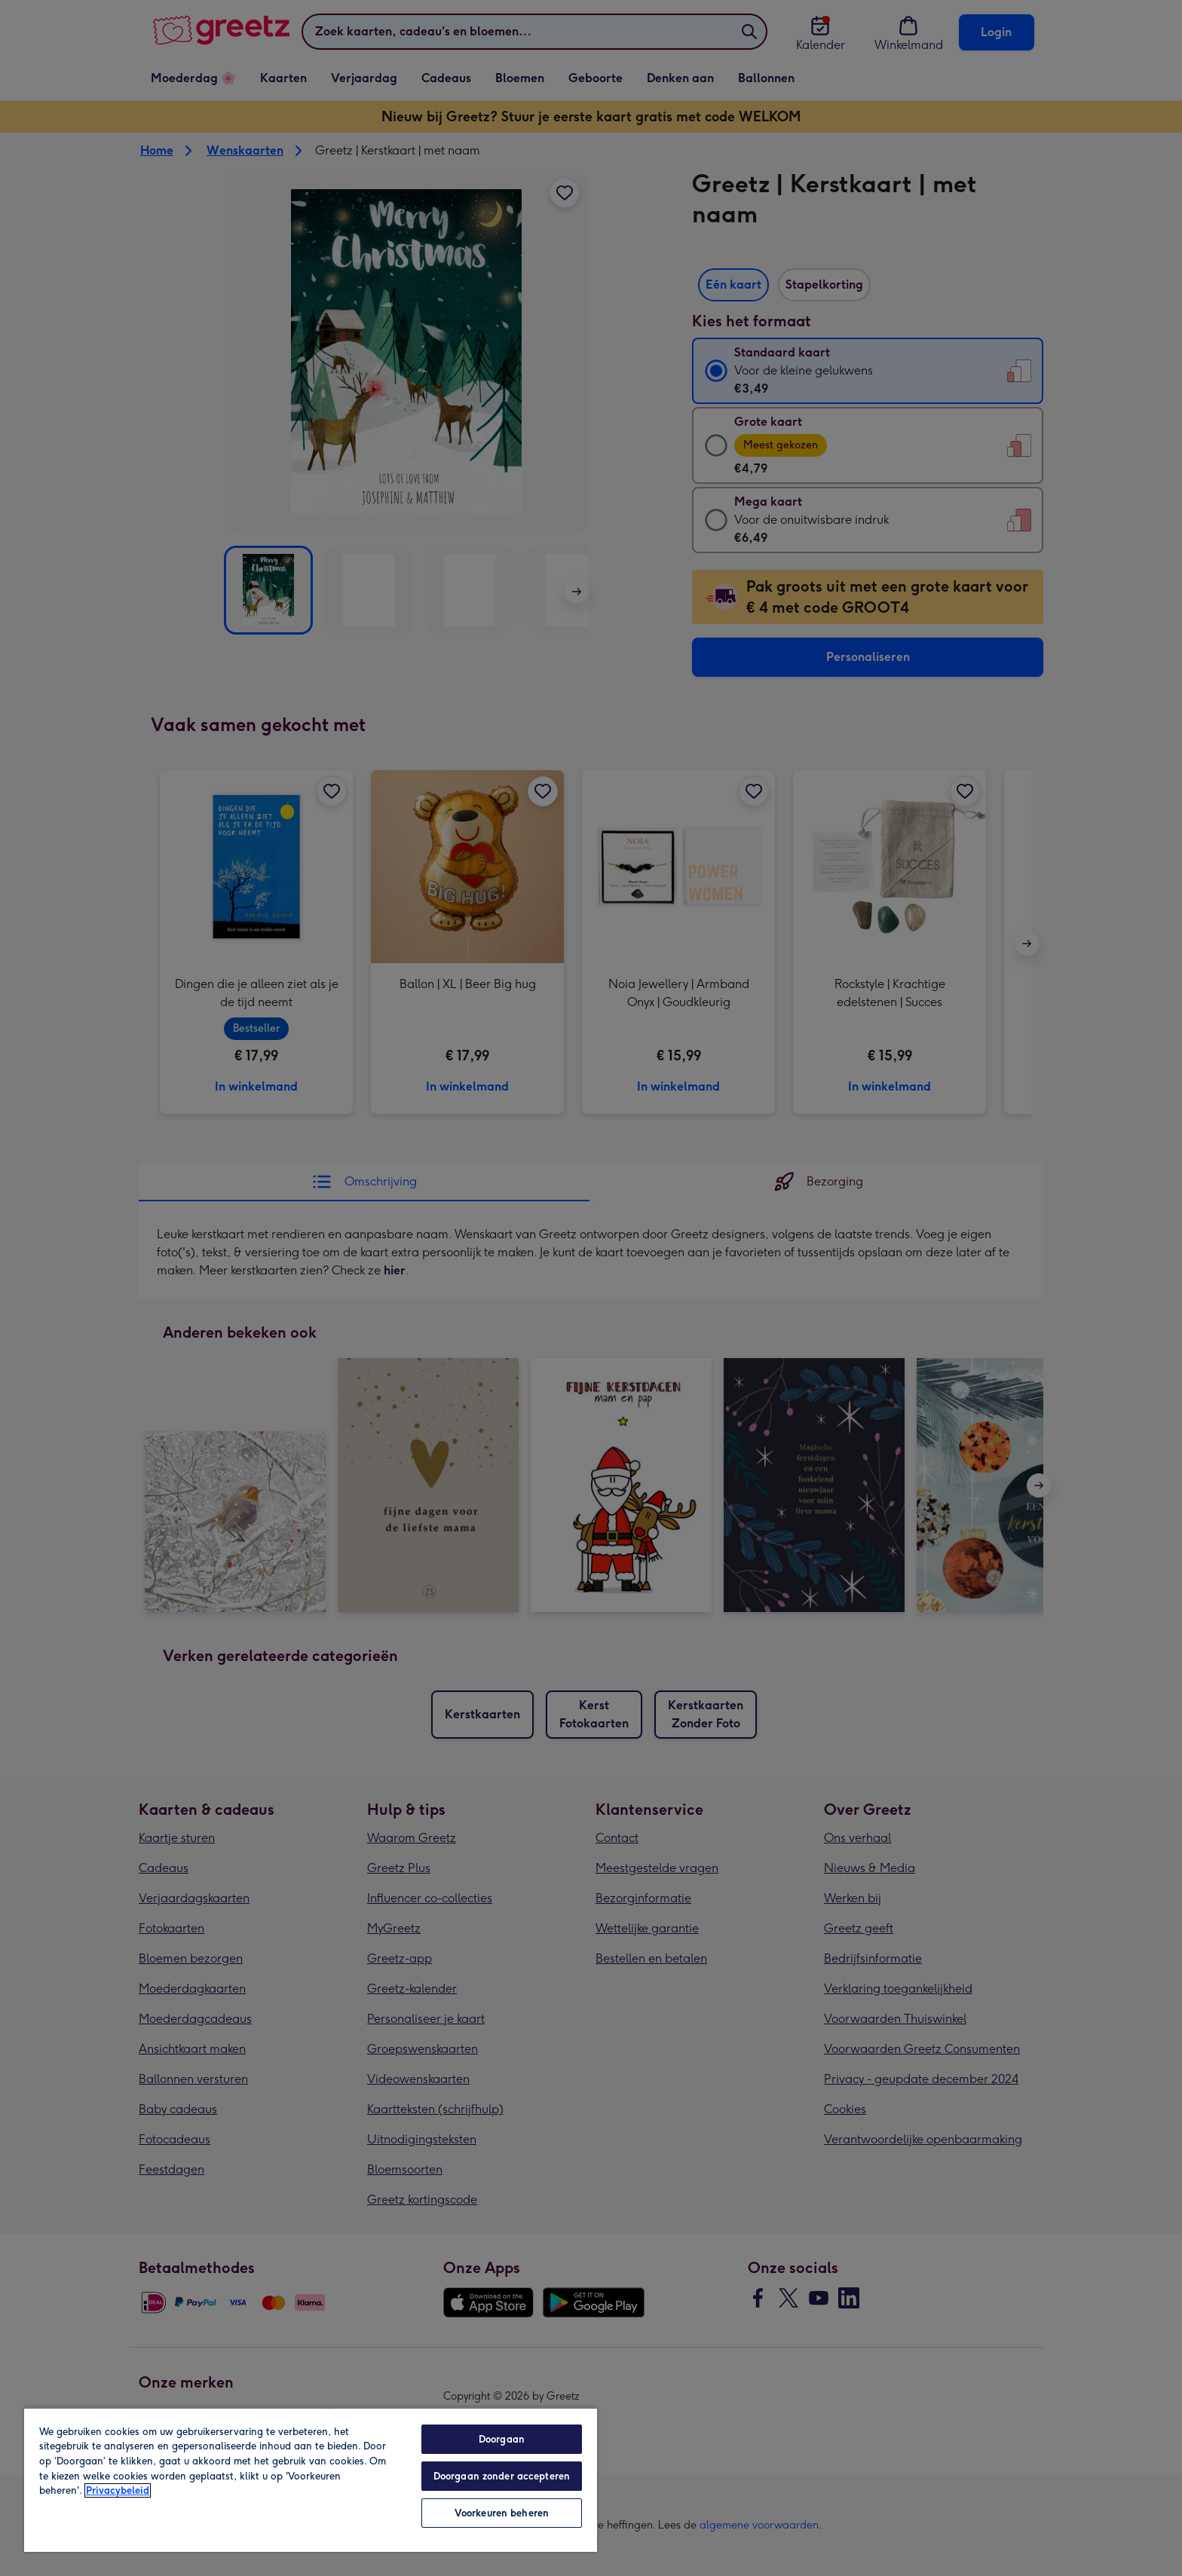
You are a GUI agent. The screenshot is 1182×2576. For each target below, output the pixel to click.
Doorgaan (502, 2439)
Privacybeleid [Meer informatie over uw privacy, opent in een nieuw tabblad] (117, 2490)
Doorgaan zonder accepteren (501, 2476)
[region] (310, 2479)
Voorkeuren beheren (502, 2513)
